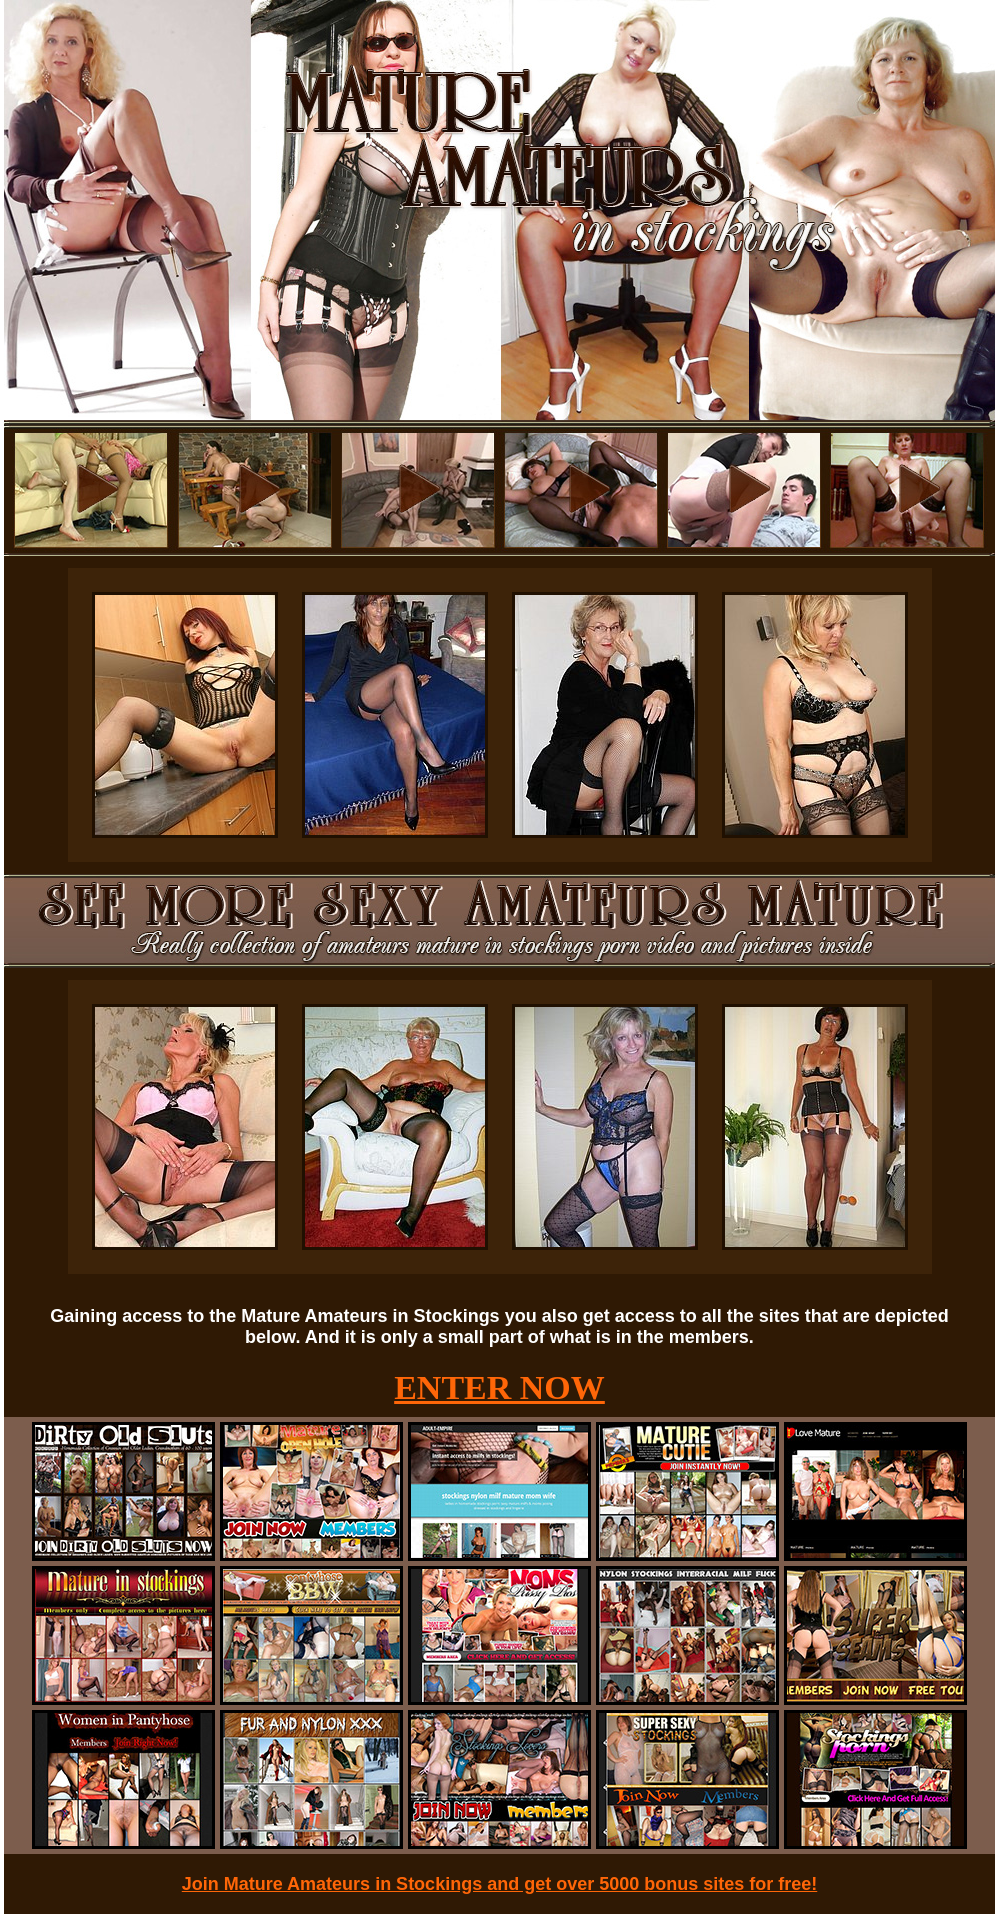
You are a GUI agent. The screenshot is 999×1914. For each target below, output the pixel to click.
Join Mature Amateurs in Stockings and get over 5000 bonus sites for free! (500, 1884)
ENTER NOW (499, 1387)
